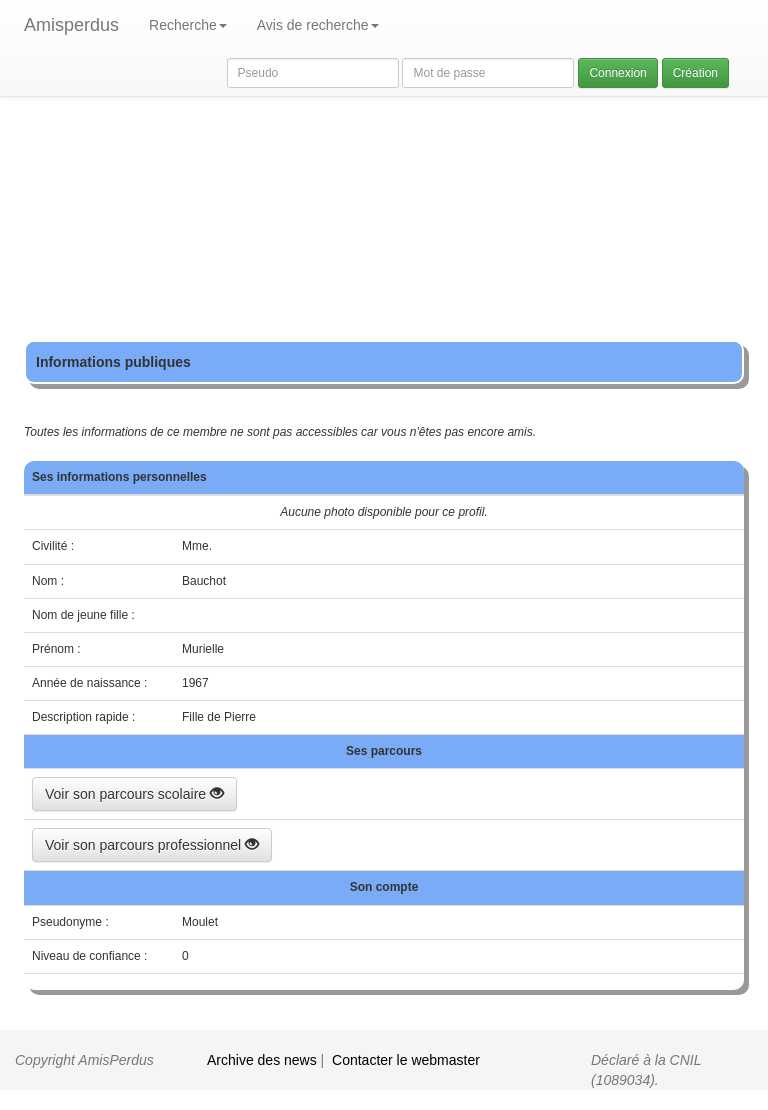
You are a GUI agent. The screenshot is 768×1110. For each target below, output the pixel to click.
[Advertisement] (384, 200)
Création (695, 73)
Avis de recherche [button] (318, 25)
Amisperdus (71, 25)
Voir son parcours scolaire (134, 794)
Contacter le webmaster (406, 1060)
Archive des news (262, 1060)
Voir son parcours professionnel (152, 845)
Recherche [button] (188, 25)
